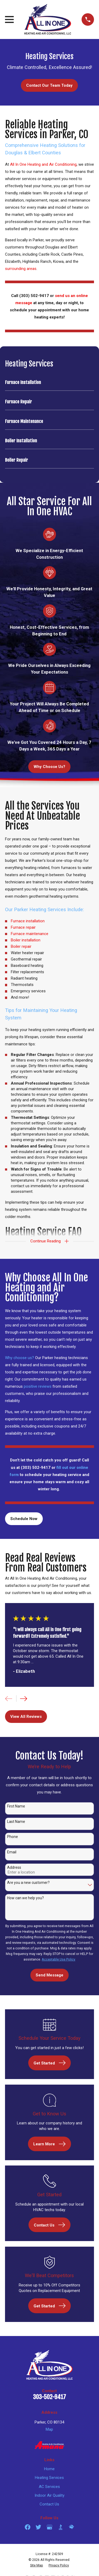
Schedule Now (23, 1518)
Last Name (16, 1821)
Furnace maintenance (29, 933)
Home (49, 2468)
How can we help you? (25, 1898)
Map (49, 2429)
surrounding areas (20, 268)
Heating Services (49, 2477)
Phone (12, 1837)
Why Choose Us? (49, 766)
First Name (16, 1806)
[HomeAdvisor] (71, 2527)
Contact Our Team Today (49, 85)
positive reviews (37, 1386)
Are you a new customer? (28, 1882)
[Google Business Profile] (49, 2527)
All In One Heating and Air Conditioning (43, 164)
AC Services (49, 2486)
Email (11, 1852)
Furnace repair (23, 927)
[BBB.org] (60, 2527)
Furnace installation (28, 921)
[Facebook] (27, 2527)
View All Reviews (26, 1716)
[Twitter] (38, 2527)
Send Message (49, 1975)
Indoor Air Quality (49, 2495)
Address (14, 1867)
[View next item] (23, 1698)
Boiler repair (21, 946)
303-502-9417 (49, 2397)
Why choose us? (19, 1357)
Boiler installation (25, 940)
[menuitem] (49, 382)
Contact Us (49, 2504)
